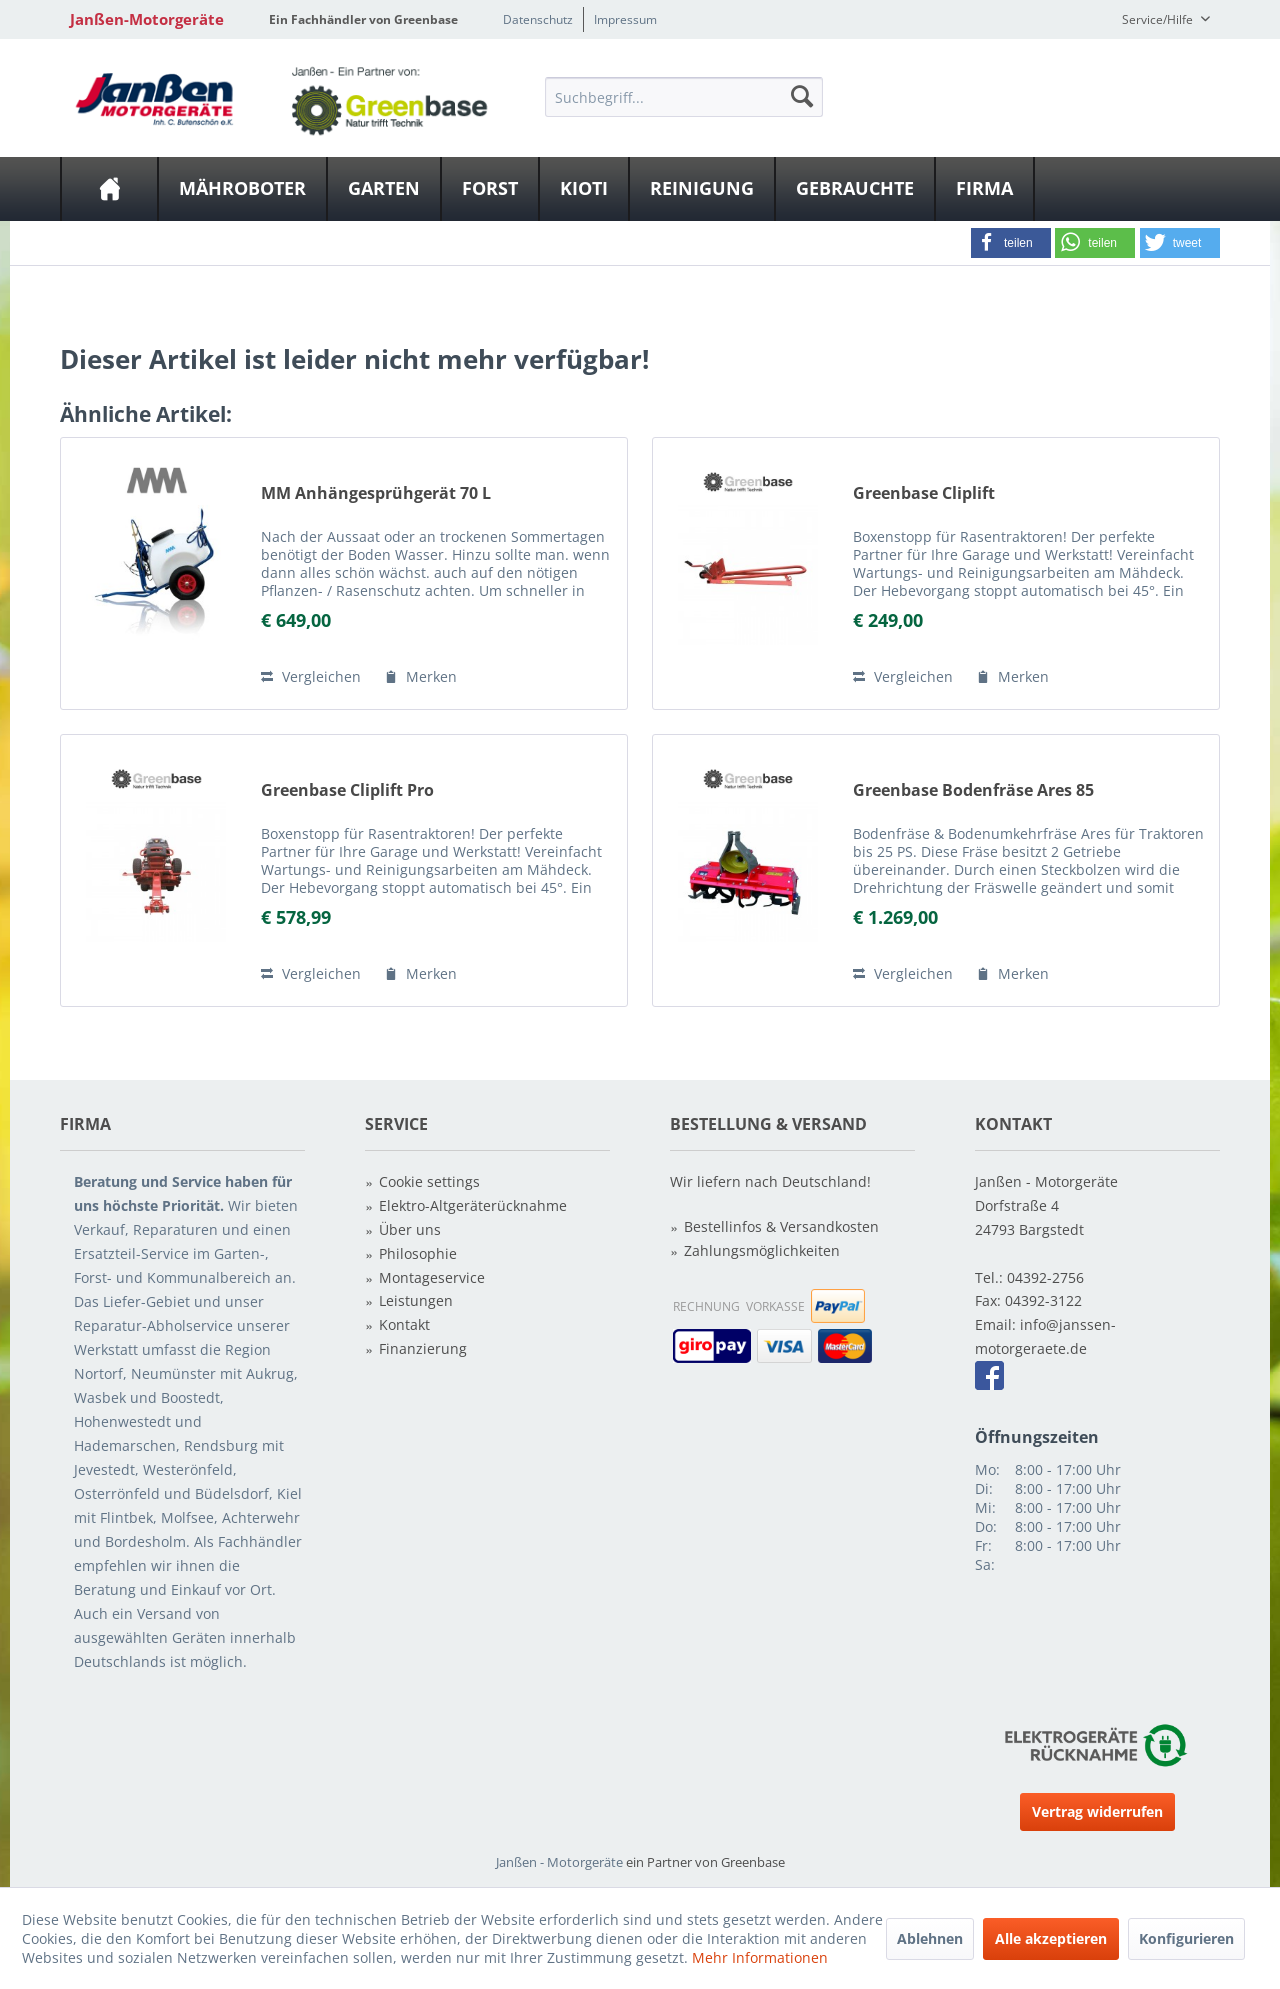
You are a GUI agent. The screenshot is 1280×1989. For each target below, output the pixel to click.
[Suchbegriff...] (684, 97)
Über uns (410, 1229)
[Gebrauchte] (855, 189)
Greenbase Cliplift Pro (347, 790)
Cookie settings (429, 1181)
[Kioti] (584, 189)
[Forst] (490, 189)
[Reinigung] (702, 189)
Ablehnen (930, 1938)
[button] (1011, 243)
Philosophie (418, 1253)
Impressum (625, 19)
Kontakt (404, 1324)
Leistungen (416, 1300)
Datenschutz (538, 19)
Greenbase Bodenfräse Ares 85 (973, 790)
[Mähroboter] (242, 189)
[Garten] (384, 189)
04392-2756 (1045, 1277)
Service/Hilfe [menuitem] (1159, 19)
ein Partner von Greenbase (705, 1862)
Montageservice (432, 1277)
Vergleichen (311, 676)
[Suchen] (802, 96)
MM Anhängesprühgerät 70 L (376, 493)
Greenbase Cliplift (924, 493)
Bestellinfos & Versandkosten (781, 1226)
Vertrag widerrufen (1097, 1811)
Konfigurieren (1186, 1938)
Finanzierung (423, 1348)
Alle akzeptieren (1051, 1938)
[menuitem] (684, 96)
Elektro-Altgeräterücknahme (473, 1205)
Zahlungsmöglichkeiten (762, 1250)
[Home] (109, 189)
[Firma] (984, 189)
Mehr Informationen (760, 1957)
